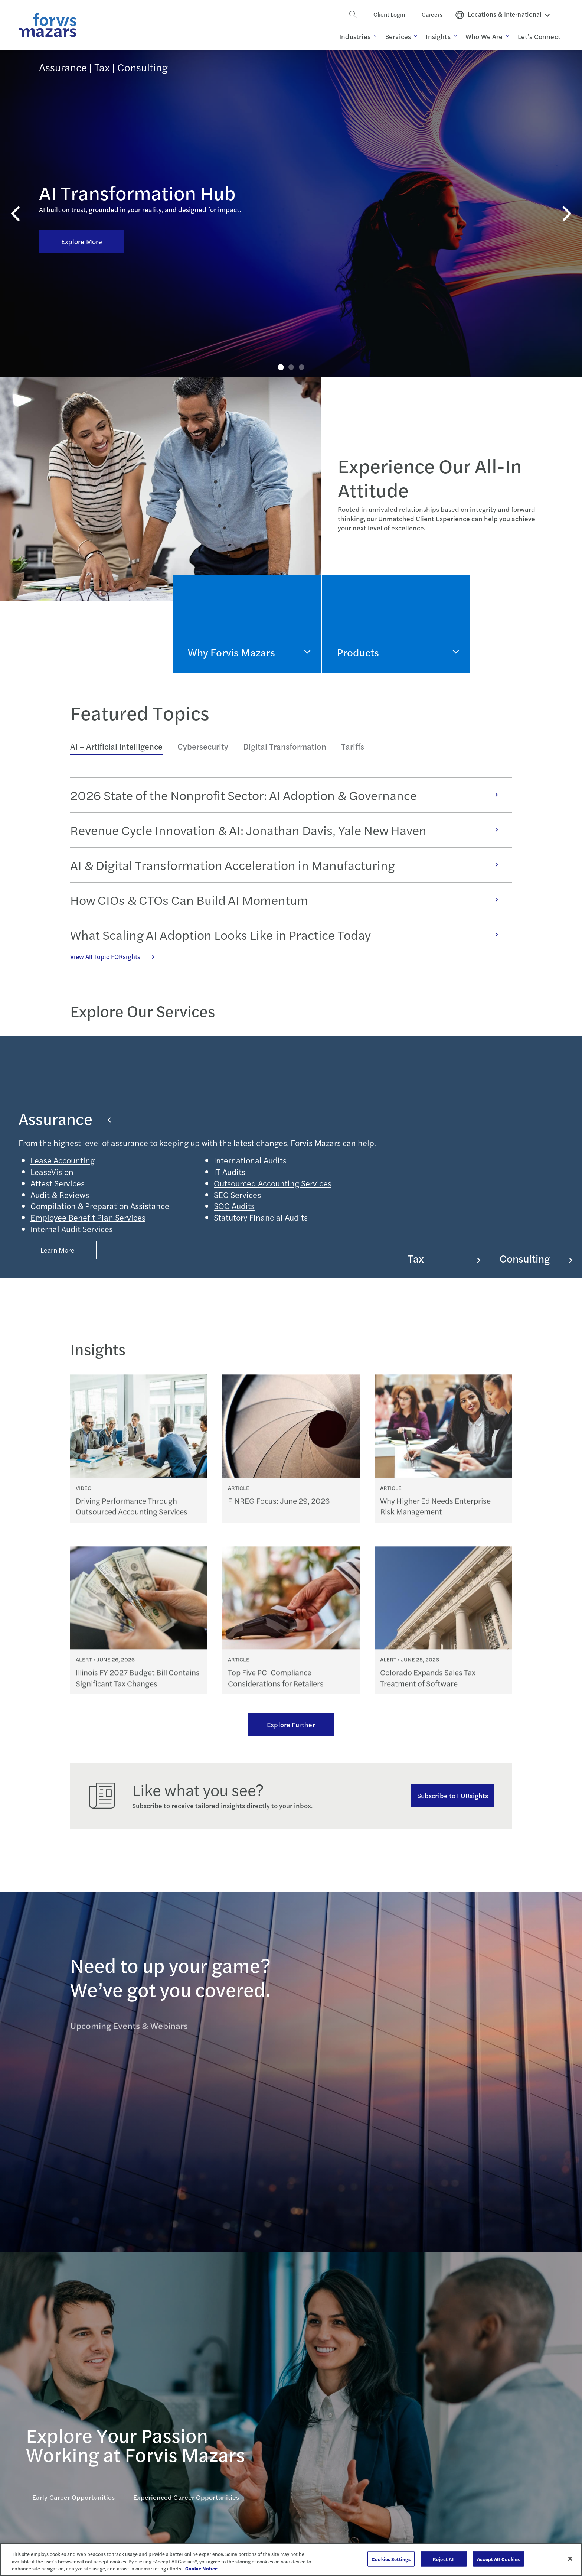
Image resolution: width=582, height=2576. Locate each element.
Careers (432, 14)
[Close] (570, 2558)
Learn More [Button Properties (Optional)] (57, 1249)
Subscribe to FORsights (452, 1795)
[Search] (353, 14)
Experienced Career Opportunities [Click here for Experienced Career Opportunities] (186, 2497)
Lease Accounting (62, 1160)
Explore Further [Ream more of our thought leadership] (291, 1724)
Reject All (444, 2558)
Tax (444, 1258)
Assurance (65, 1118)
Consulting (536, 1258)
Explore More (81, 164)
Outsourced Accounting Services (272, 1183)
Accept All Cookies (498, 2558)
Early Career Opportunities (73, 2497)
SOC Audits (234, 1206)
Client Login (389, 14)
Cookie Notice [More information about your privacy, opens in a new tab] (201, 2568)
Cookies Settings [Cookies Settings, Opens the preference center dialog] (391, 2558)
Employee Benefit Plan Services (88, 1217)
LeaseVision (51, 1171)
